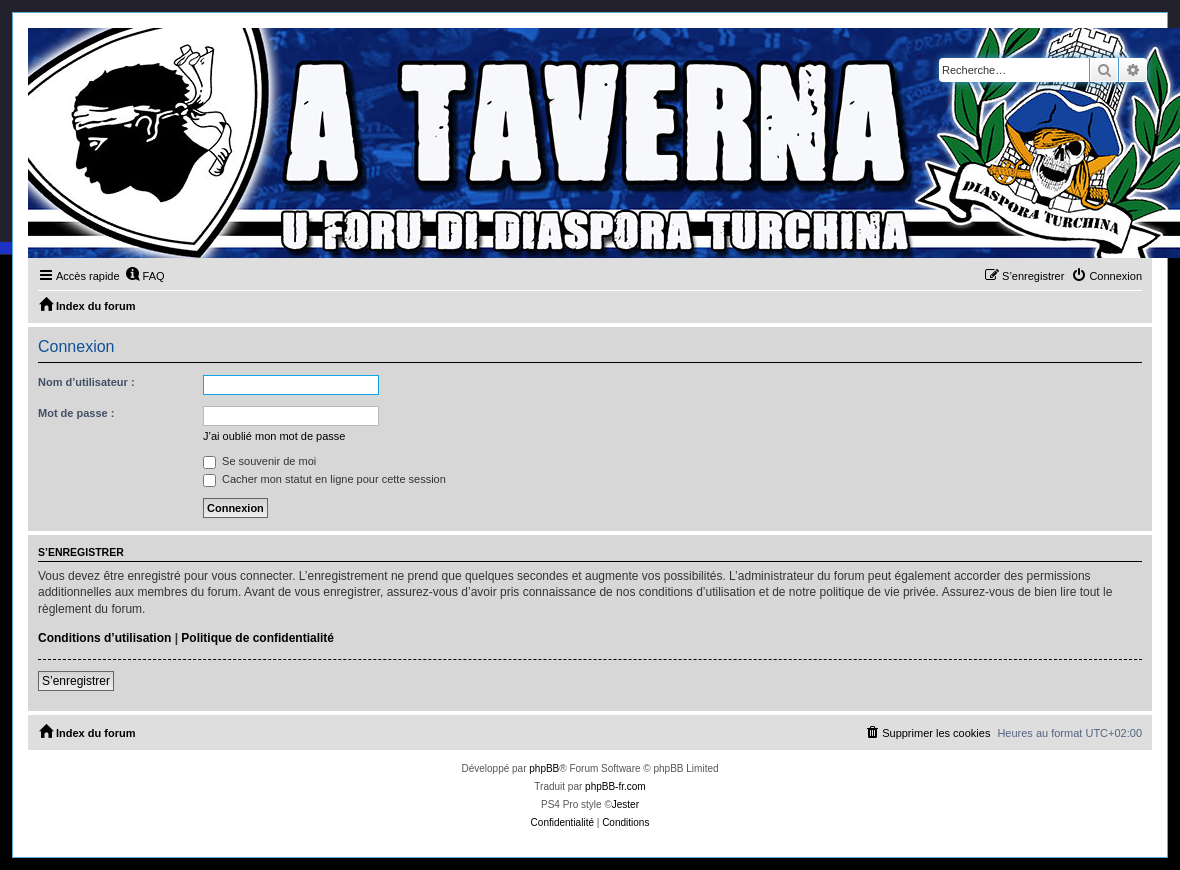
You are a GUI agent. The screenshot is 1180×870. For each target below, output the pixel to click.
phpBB (544, 768)
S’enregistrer (76, 681)
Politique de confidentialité (257, 638)
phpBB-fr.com (615, 786)
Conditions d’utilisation (104, 638)
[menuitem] (145, 276)
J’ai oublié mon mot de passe (274, 436)
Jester (625, 804)
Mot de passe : (76, 413)
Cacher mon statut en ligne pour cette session (324, 479)
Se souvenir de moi (259, 461)
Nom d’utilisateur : (86, 382)
